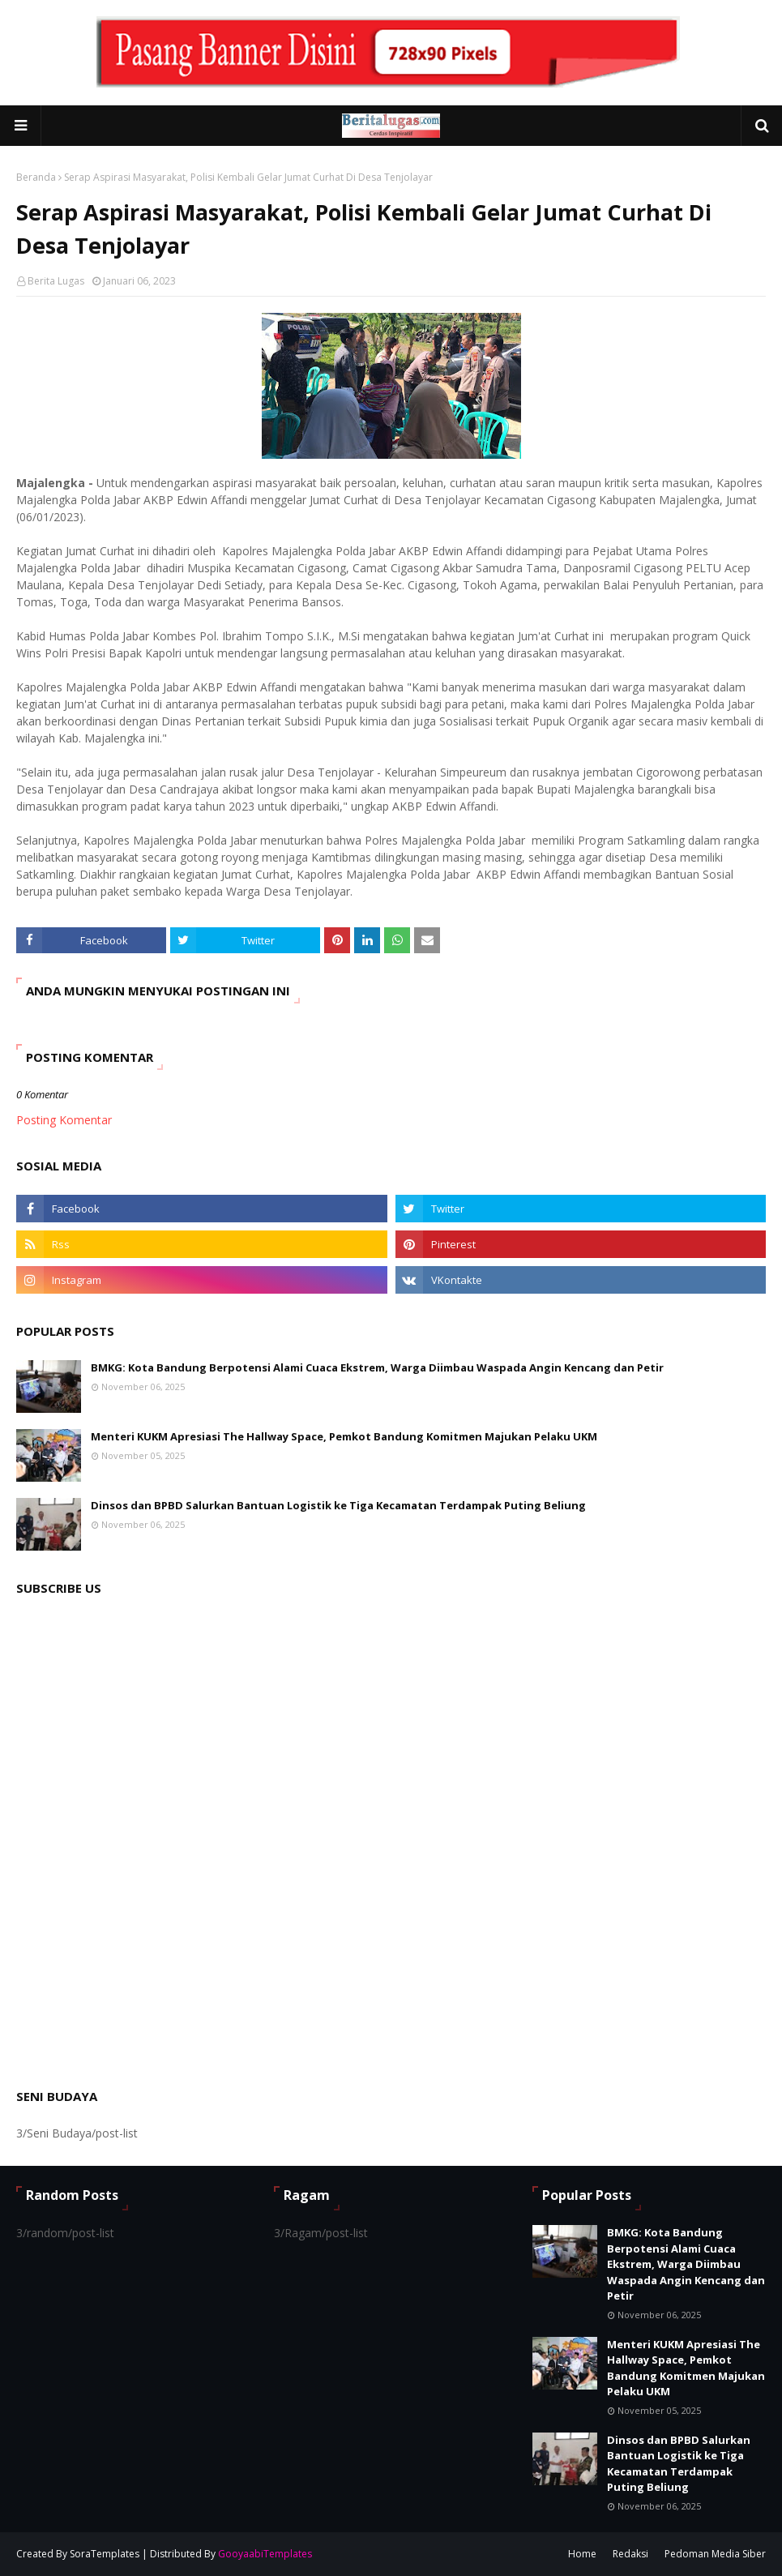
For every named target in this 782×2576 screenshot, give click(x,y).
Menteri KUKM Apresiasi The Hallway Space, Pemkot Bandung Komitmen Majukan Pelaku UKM (344, 1436)
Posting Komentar (64, 1120)
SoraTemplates (104, 2554)
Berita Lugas (56, 281)
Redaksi (630, 2554)
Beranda (36, 177)
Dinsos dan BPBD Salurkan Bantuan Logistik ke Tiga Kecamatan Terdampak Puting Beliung (338, 1505)
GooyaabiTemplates (265, 2554)
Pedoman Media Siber (715, 2554)
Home (582, 2554)
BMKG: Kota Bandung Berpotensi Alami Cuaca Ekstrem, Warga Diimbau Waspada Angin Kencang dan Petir (377, 1367)
